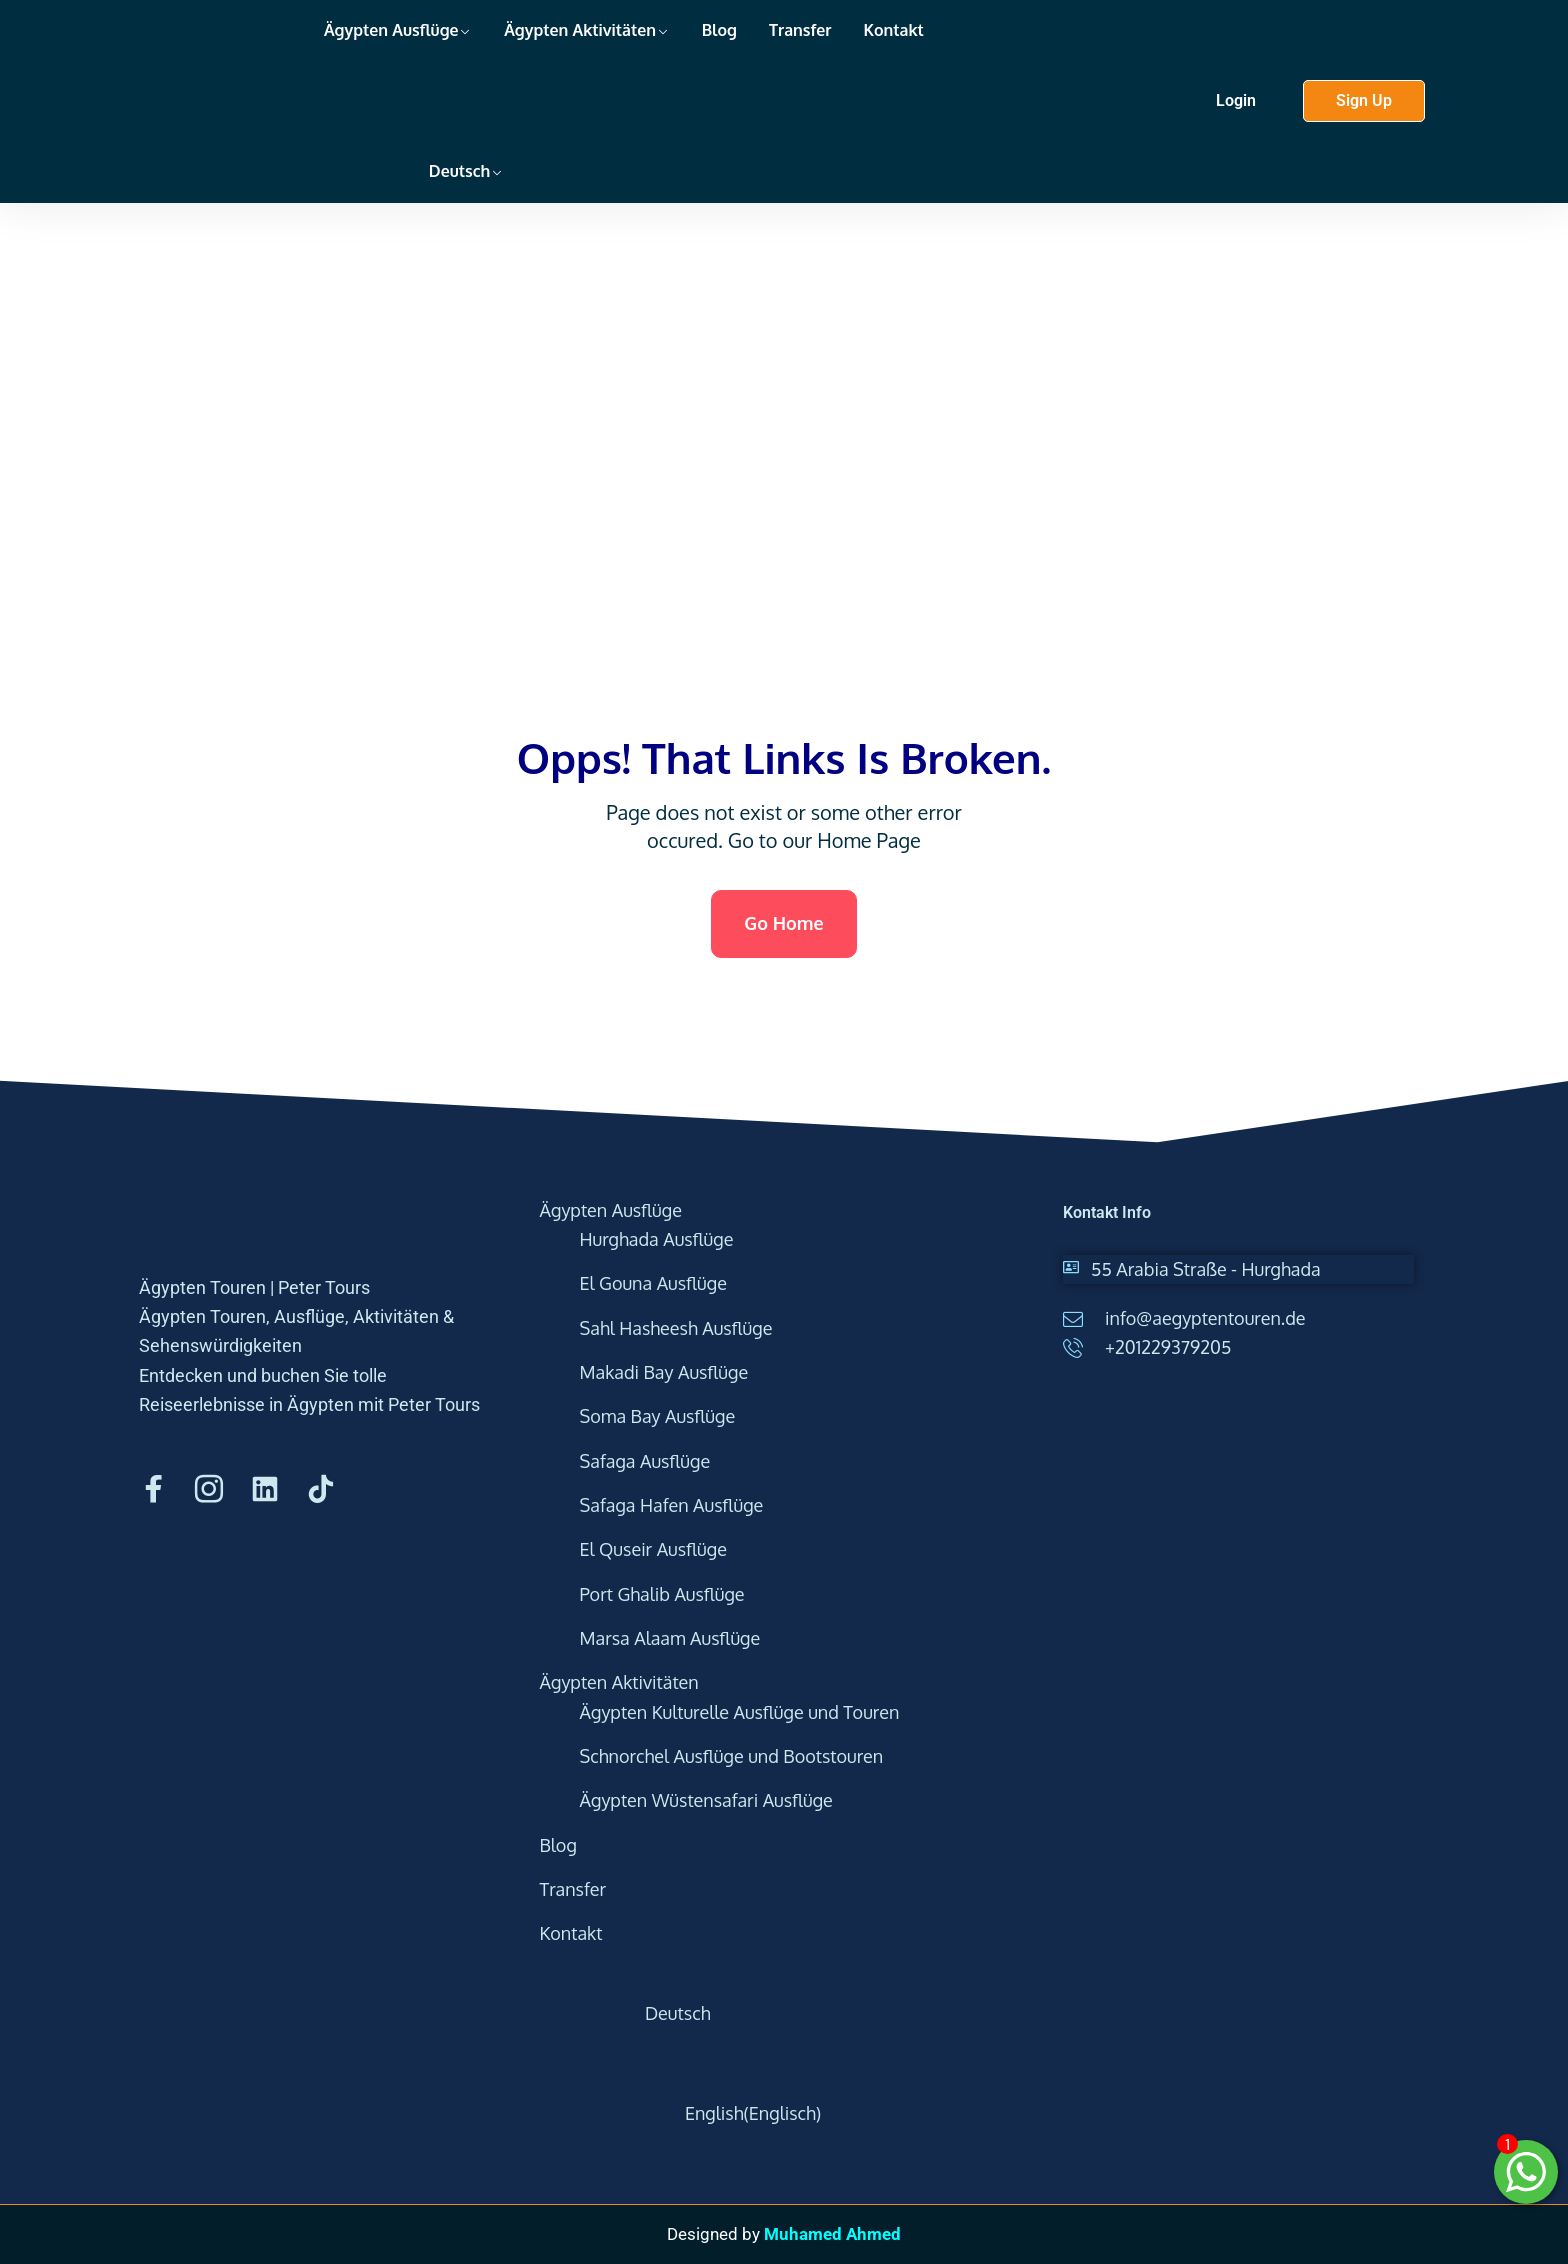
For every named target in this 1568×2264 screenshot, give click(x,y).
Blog (719, 30)
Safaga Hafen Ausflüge (672, 1505)
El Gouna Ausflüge (653, 1283)
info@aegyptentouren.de (1205, 1318)
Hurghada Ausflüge (657, 1239)
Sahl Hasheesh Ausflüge (676, 1328)
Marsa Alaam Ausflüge (670, 1638)
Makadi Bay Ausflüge (664, 1372)
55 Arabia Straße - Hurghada (1206, 1269)
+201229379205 (1168, 1347)
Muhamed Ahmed (832, 2234)
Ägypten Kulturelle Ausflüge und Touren (740, 1712)
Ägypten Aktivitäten (580, 30)
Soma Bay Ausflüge (658, 1416)
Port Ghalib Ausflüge (662, 1594)
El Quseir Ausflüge (653, 1549)
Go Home (783, 923)
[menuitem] (414, 131)
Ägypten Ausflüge (391, 30)
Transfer (800, 30)
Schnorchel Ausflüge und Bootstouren (732, 1756)
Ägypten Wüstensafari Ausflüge (706, 1800)
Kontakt (894, 30)
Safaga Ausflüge (645, 1461)
